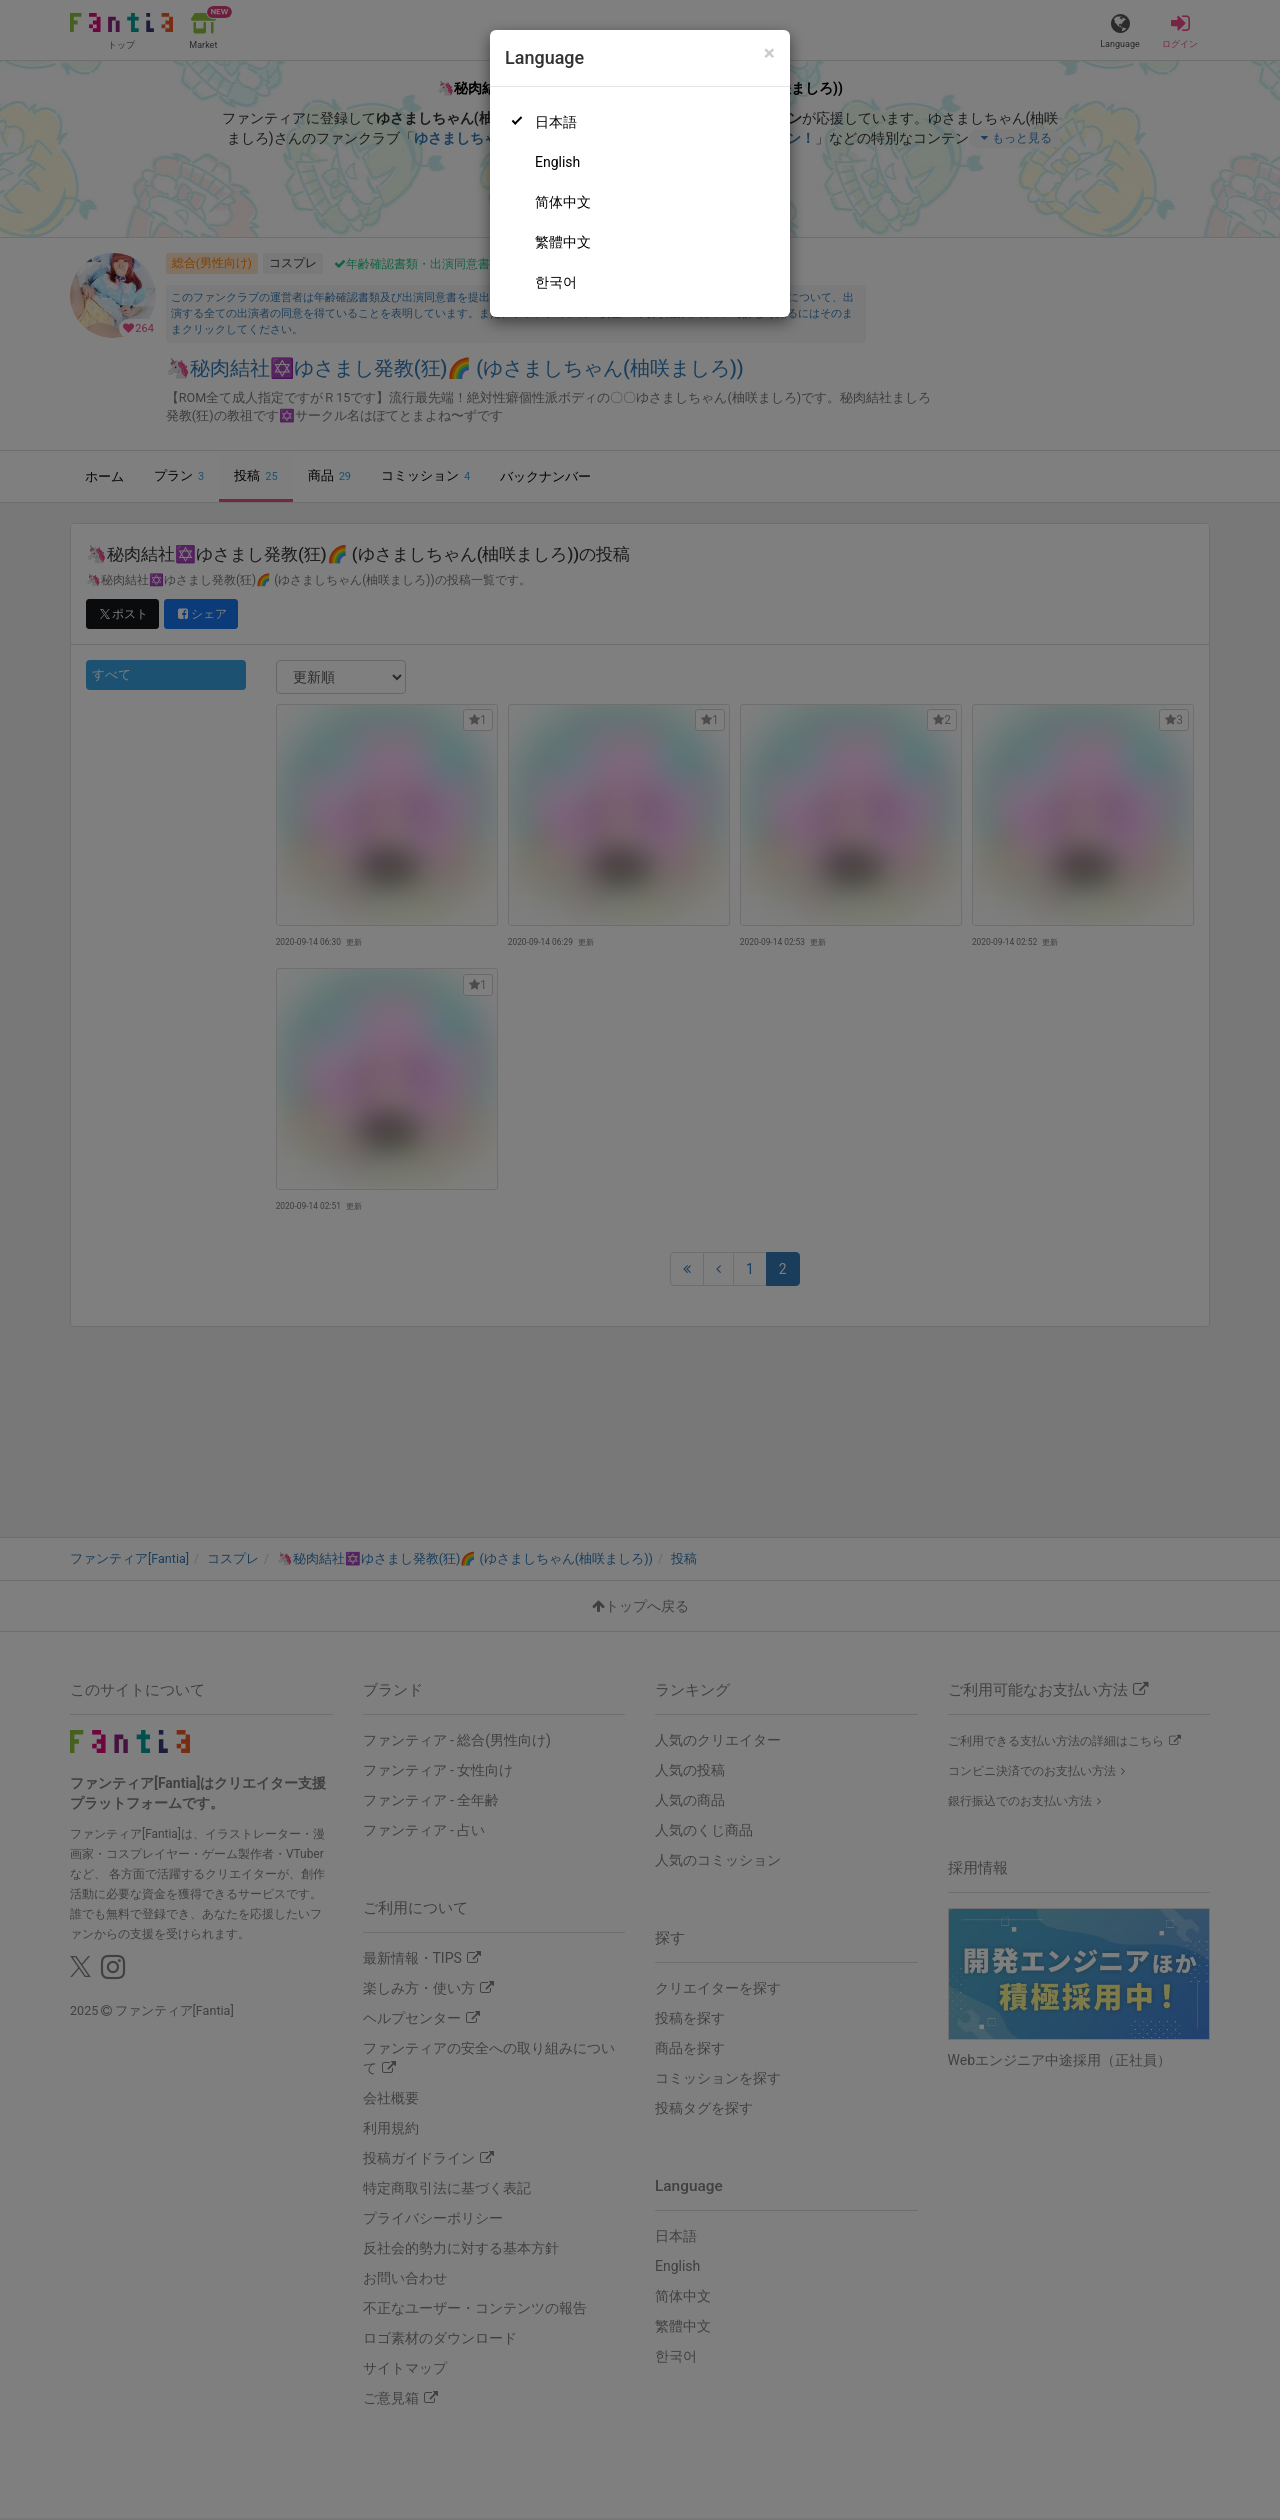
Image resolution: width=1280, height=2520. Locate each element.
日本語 (556, 122)
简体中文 (563, 202)
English (557, 162)
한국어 (556, 282)
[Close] (769, 53)
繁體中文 (563, 242)
